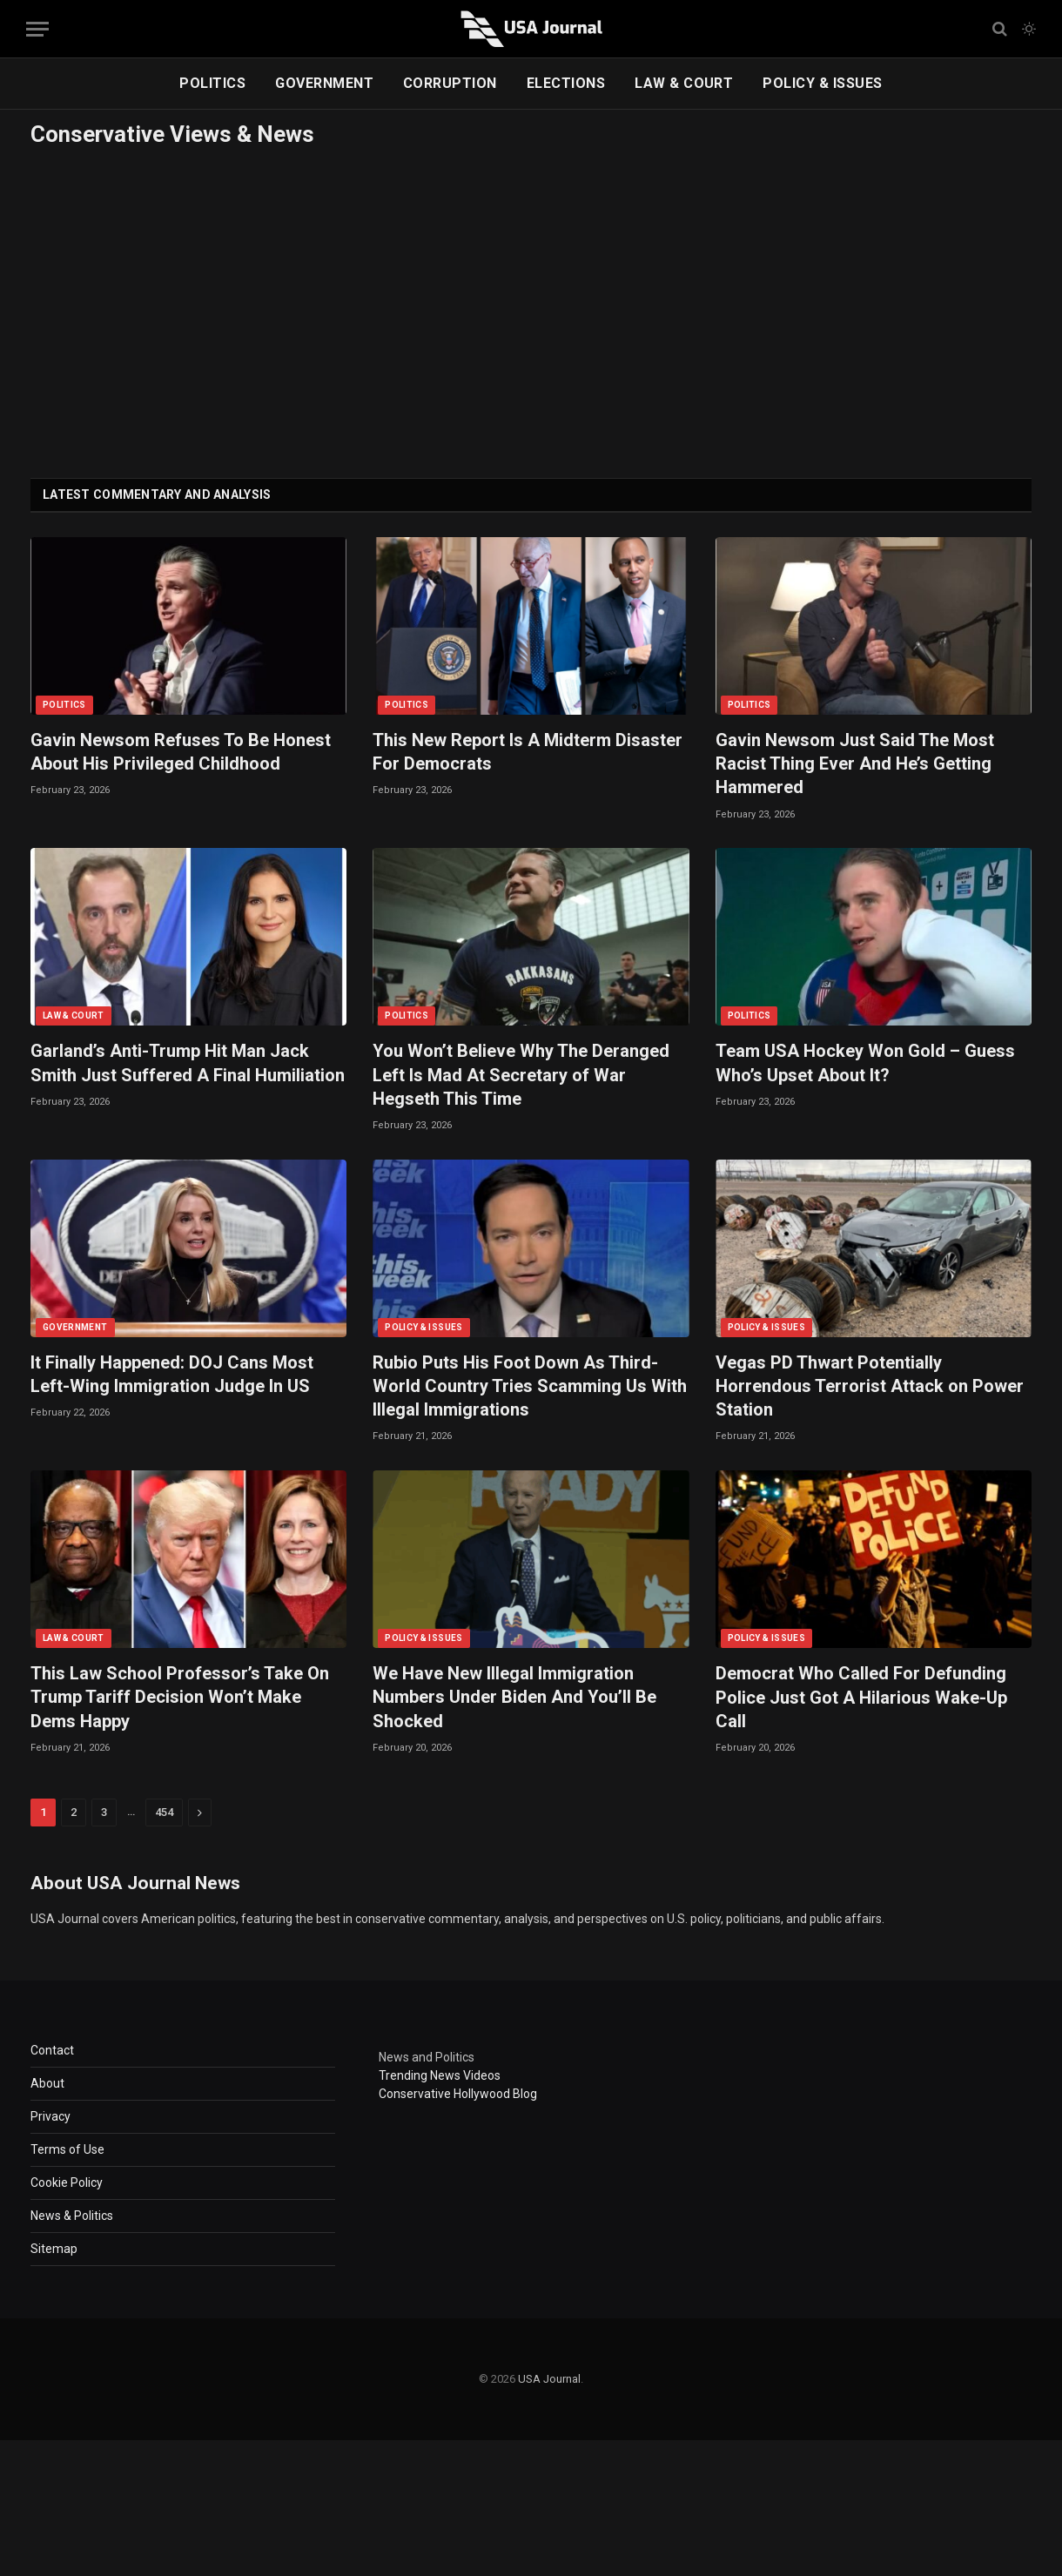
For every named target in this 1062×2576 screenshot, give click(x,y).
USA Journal (549, 2378)
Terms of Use (67, 2149)
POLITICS (212, 83)
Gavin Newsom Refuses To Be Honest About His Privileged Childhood (180, 752)
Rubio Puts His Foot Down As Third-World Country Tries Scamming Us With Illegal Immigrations (530, 1386)
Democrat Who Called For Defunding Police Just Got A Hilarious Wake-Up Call (861, 1697)
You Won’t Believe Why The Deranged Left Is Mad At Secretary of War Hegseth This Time (521, 1074)
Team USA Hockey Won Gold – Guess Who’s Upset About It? (865, 1062)
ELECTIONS (566, 83)
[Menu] (37, 29)
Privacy (50, 2116)
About (47, 2083)
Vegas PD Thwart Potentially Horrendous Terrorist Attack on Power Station (870, 1386)
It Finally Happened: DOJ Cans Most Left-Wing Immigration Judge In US (171, 1374)
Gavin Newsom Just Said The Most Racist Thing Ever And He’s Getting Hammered (855, 763)
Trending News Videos (440, 2075)
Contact (52, 2050)
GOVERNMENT (324, 83)
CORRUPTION (450, 83)
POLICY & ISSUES (822, 83)
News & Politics (71, 2216)
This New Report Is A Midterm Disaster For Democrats (527, 752)
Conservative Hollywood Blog (458, 2094)
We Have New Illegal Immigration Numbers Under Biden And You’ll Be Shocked (514, 1697)
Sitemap (53, 2249)
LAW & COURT (684, 83)
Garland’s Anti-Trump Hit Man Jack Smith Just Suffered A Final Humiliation (187, 1062)
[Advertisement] (531, 308)
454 (164, 1812)
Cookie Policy (66, 2182)
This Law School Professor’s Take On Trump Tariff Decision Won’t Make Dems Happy (179, 1697)
